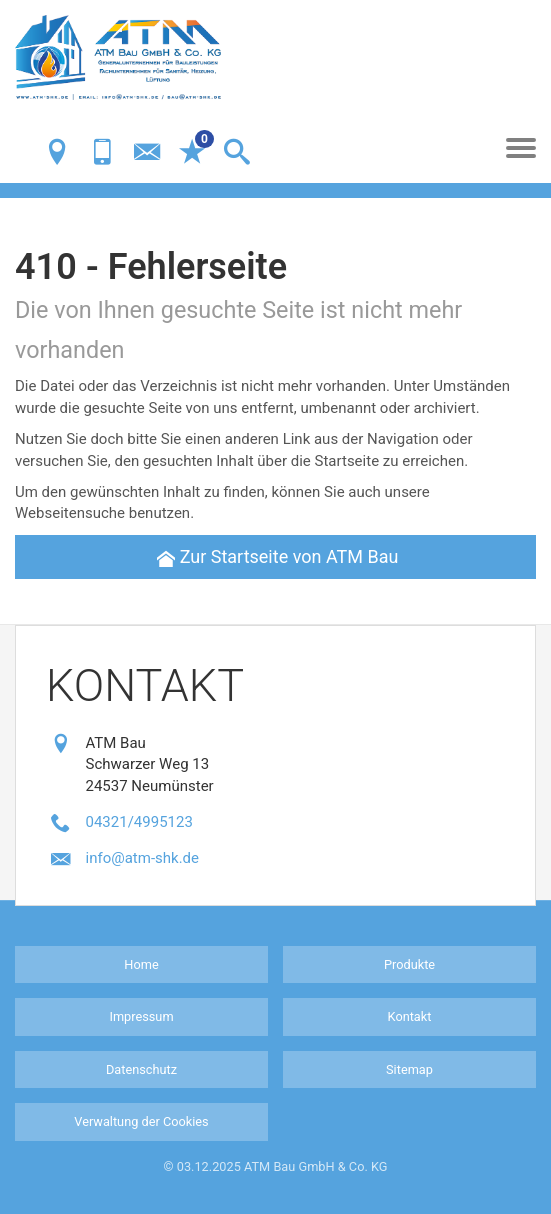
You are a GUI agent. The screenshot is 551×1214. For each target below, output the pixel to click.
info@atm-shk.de (143, 858)
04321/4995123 (139, 822)
